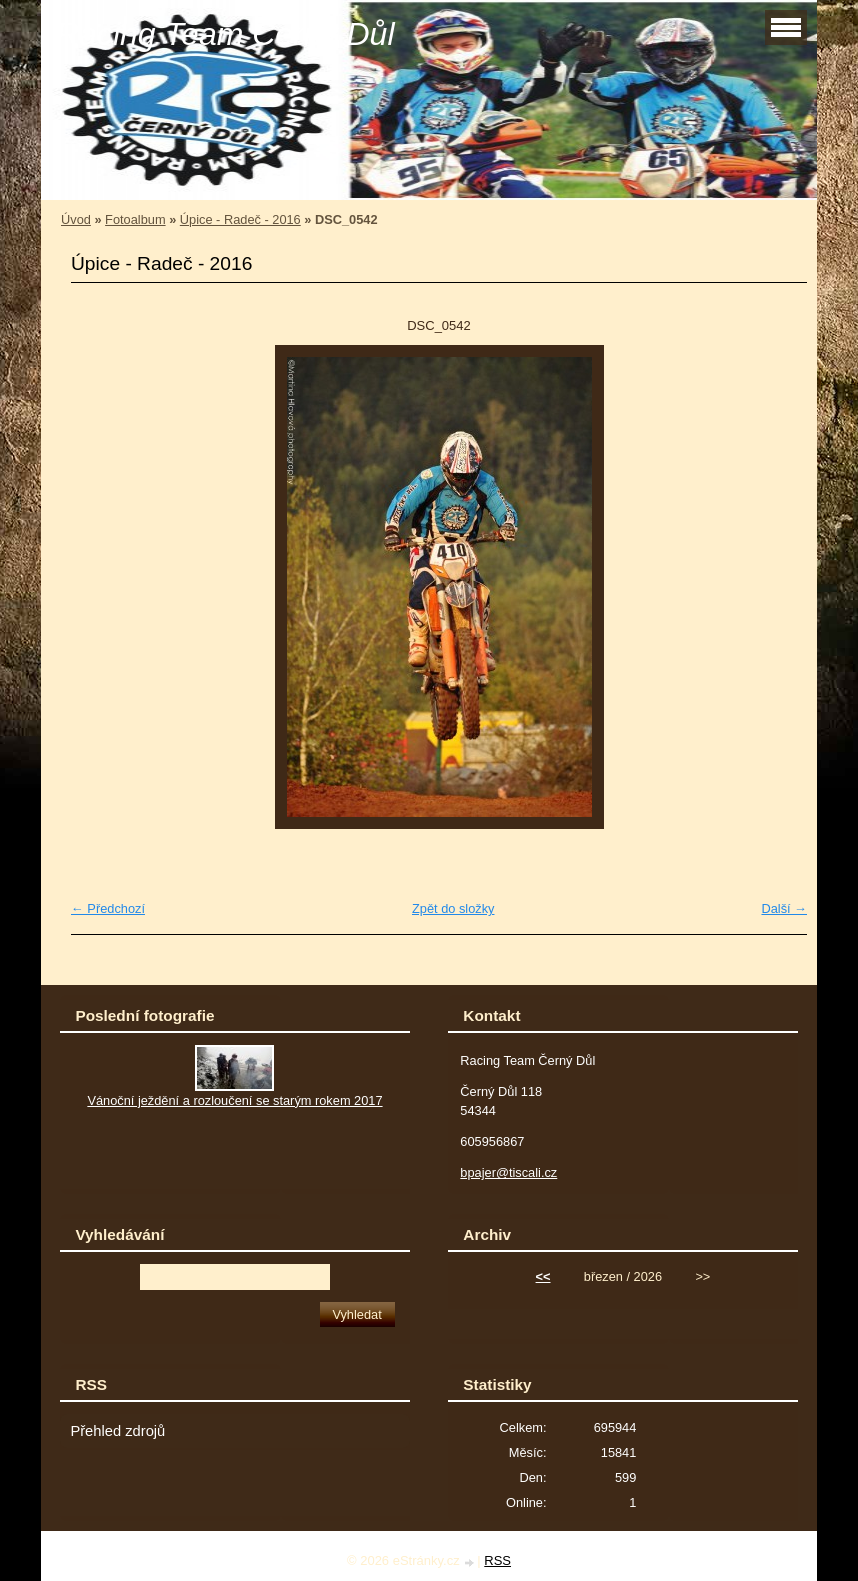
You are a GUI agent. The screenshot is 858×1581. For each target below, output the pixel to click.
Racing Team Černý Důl (225, 34)
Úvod (76, 219)
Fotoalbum (135, 219)
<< (543, 1276)
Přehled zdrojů (117, 1431)
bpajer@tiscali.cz (508, 1172)
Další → (784, 908)
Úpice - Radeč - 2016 (240, 219)
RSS (497, 1560)
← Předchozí (108, 908)
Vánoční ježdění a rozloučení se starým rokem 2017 (234, 1100)
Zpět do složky (453, 908)
